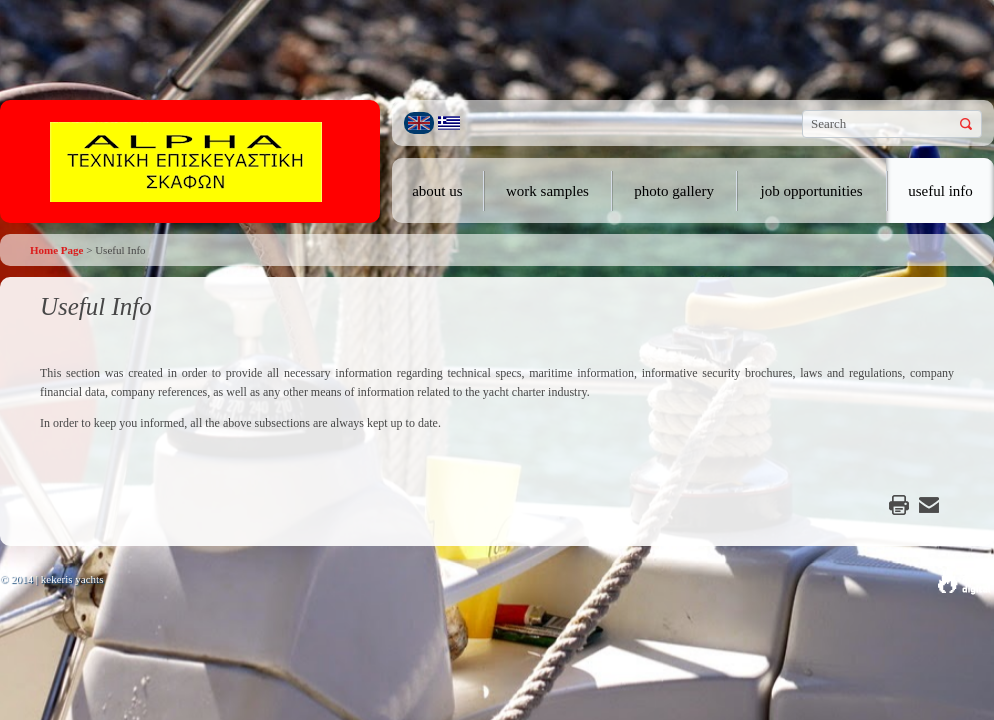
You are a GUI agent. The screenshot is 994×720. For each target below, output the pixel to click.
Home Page (56, 250)
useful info (940, 191)
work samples (547, 191)
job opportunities (812, 191)
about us (437, 191)
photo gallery (674, 191)
